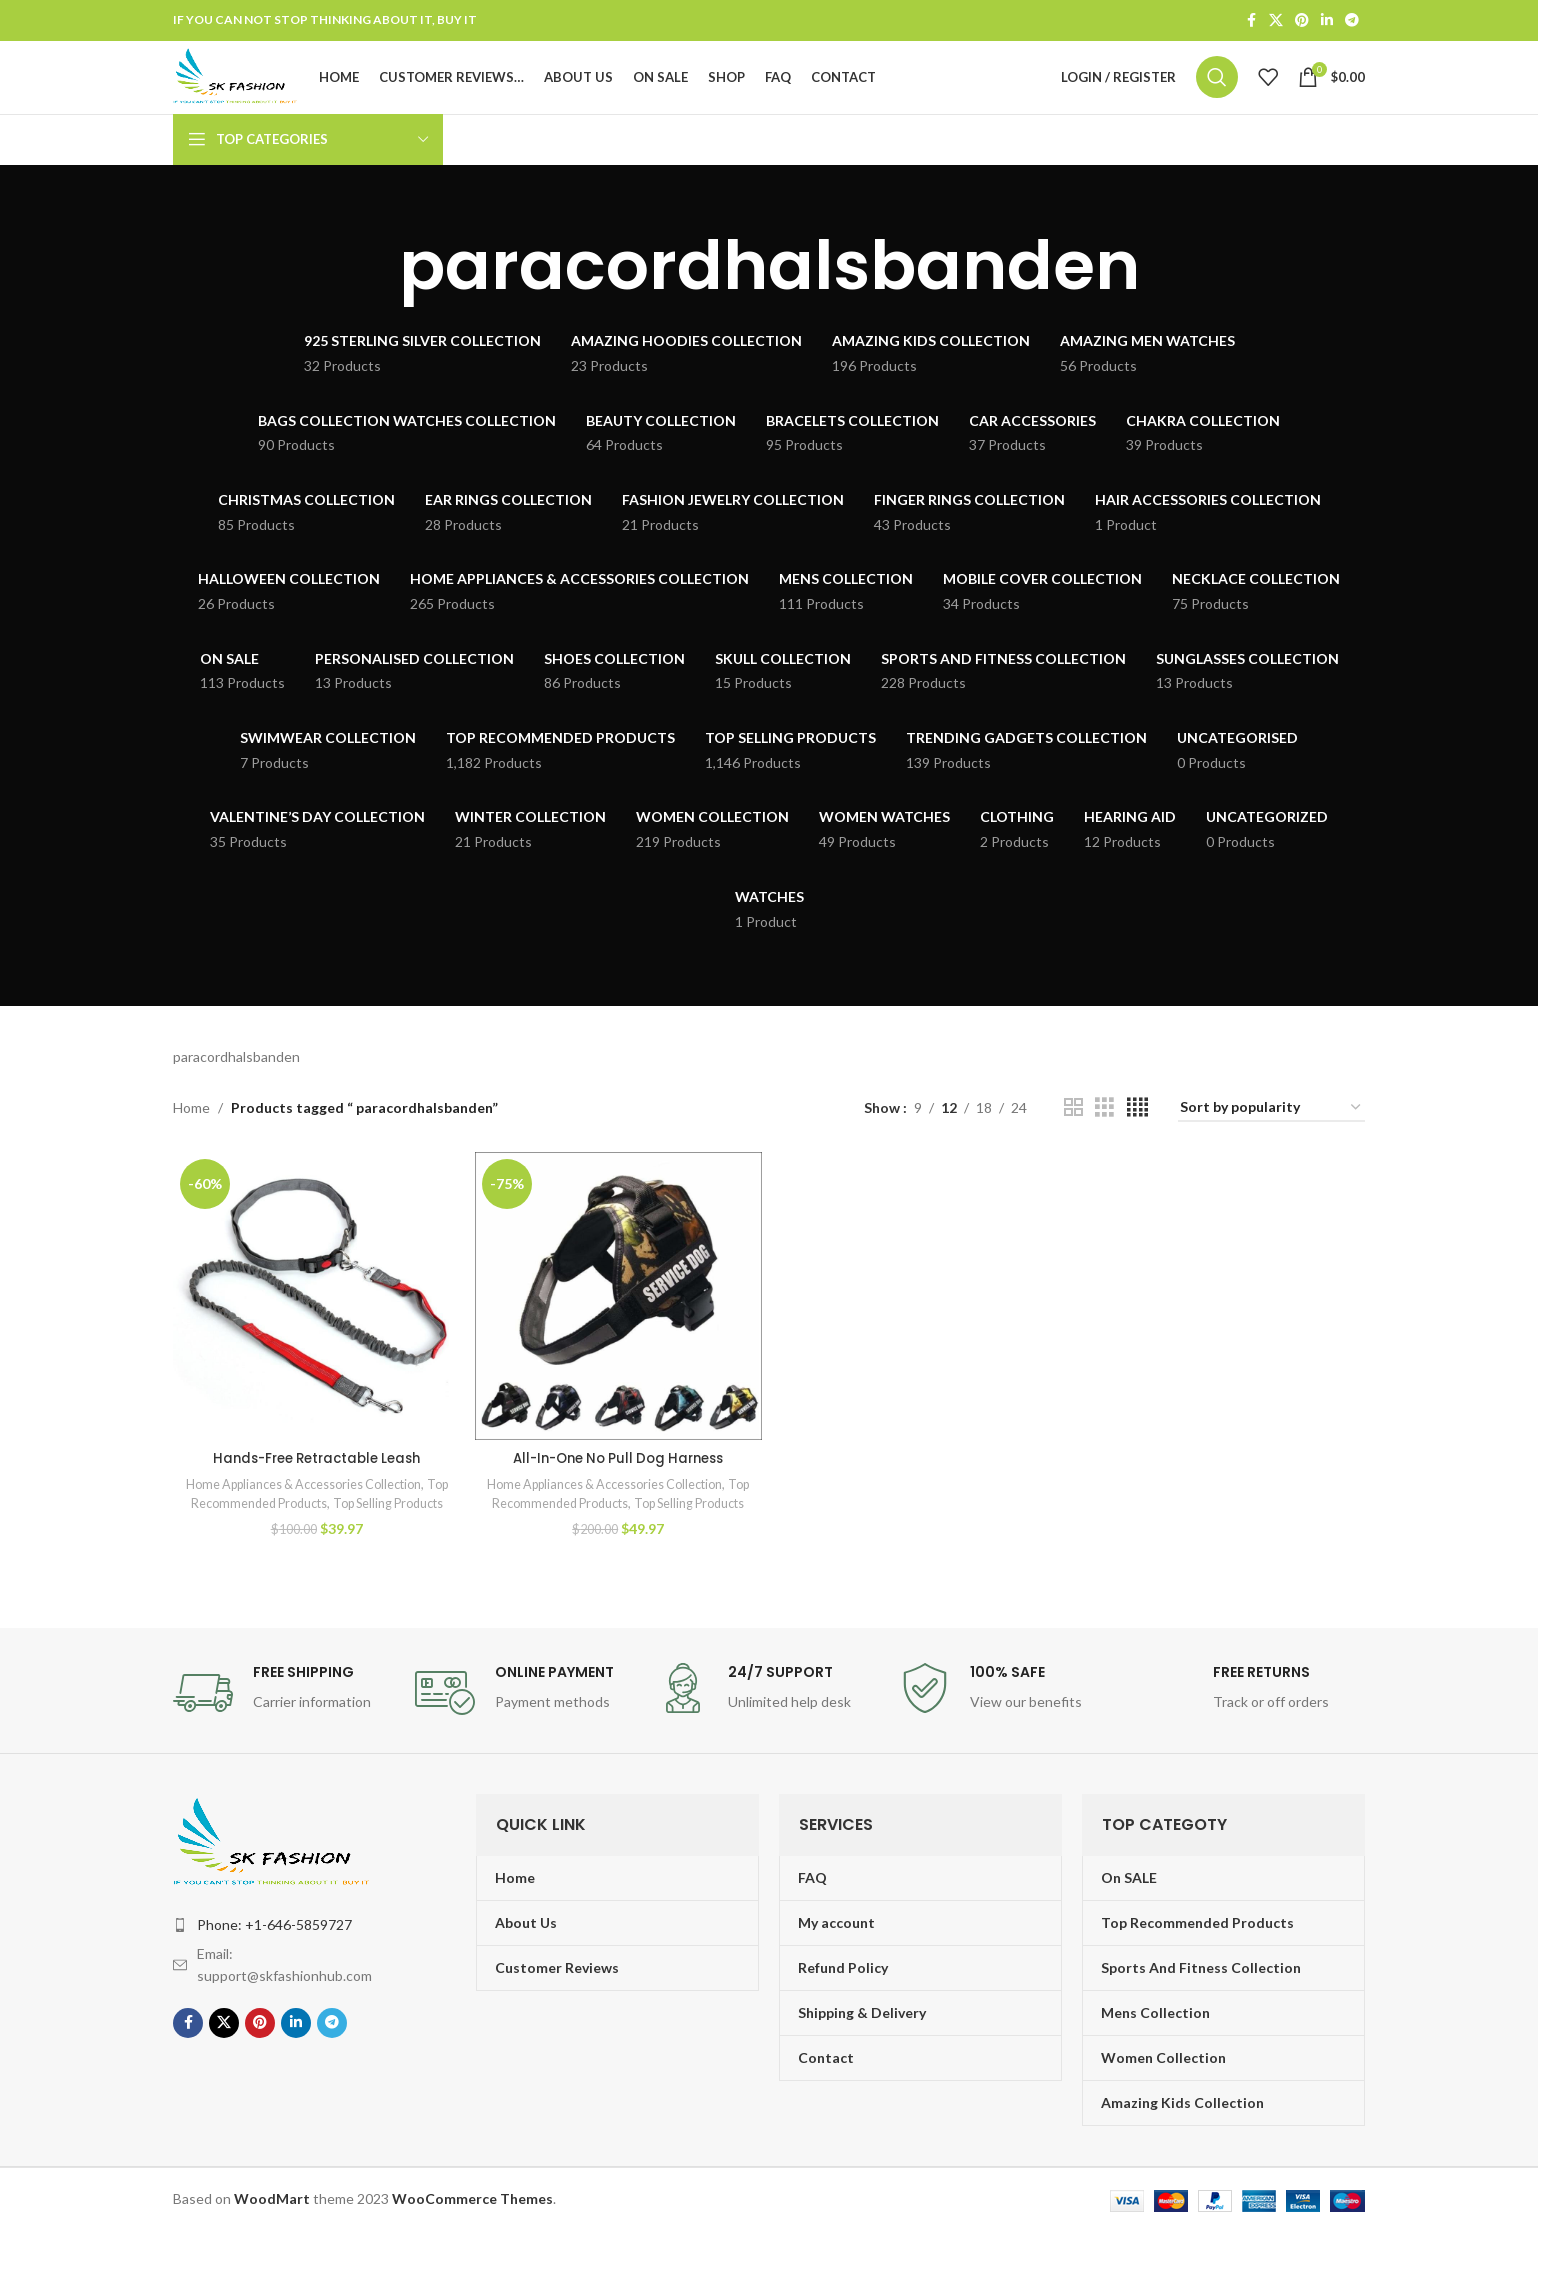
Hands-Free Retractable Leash (315, 1486)
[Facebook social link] (1251, 21)
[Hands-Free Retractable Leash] (314, 1326)
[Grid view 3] (1104, 1140)
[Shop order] (1271, 1140)
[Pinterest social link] (1302, 21)
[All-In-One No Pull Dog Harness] (617, 1326)
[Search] (1217, 94)
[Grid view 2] (1073, 1140)
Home (191, 1139)
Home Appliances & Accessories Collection (313, 1512)
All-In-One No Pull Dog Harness (618, 1486)
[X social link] (1276, 21)
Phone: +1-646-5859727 (274, 1970)
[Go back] (374, 298)
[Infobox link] (284, 1739)
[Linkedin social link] (1327, 21)
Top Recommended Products (279, 1531)
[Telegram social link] (1352, 21)
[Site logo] (267, 92)
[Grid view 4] (1137, 1140)
